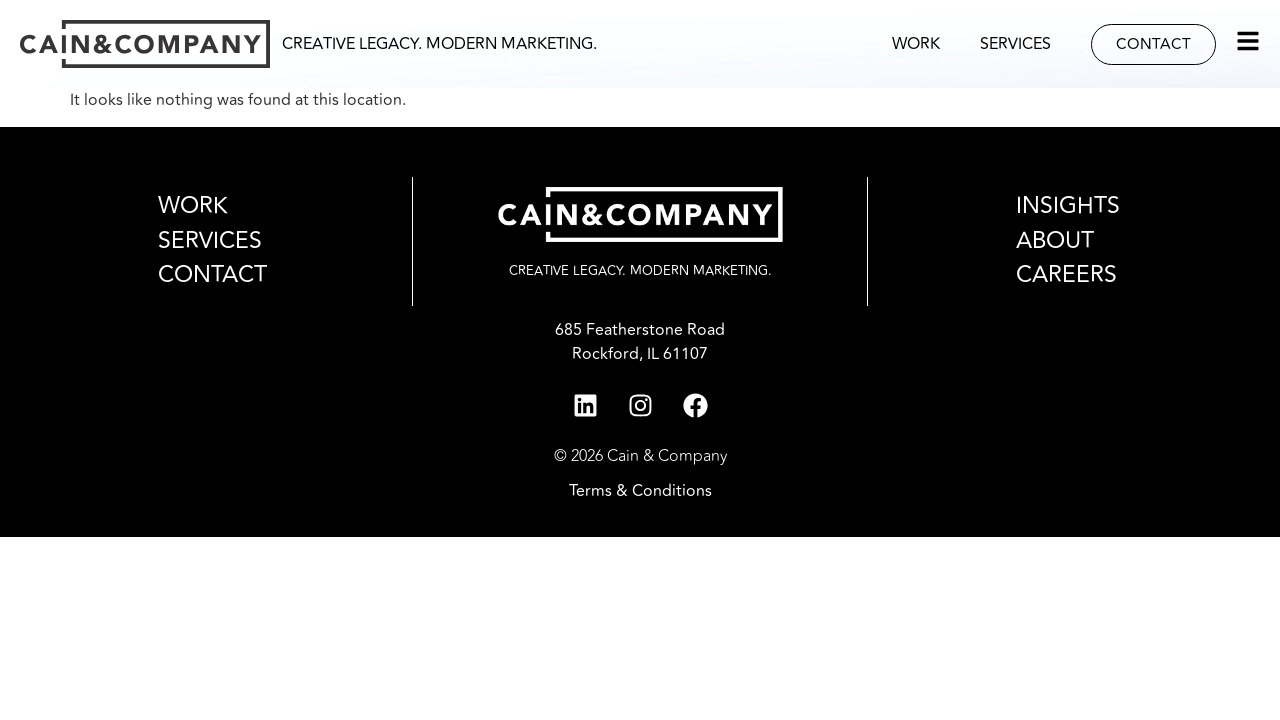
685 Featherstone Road (640, 330)
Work (916, 44)
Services (1015, 44)
